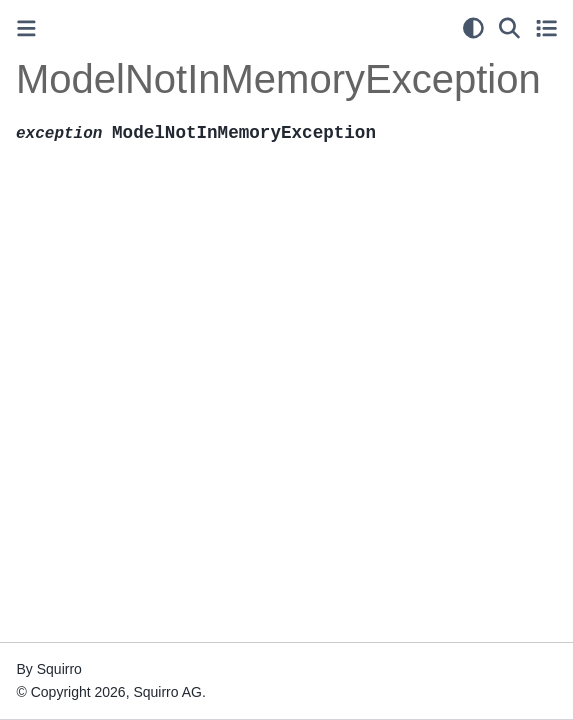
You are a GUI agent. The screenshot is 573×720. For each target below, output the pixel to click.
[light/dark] (473, 28)
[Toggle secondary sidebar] (546, 28)
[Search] (509, 28)
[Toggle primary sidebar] (26, 28)
